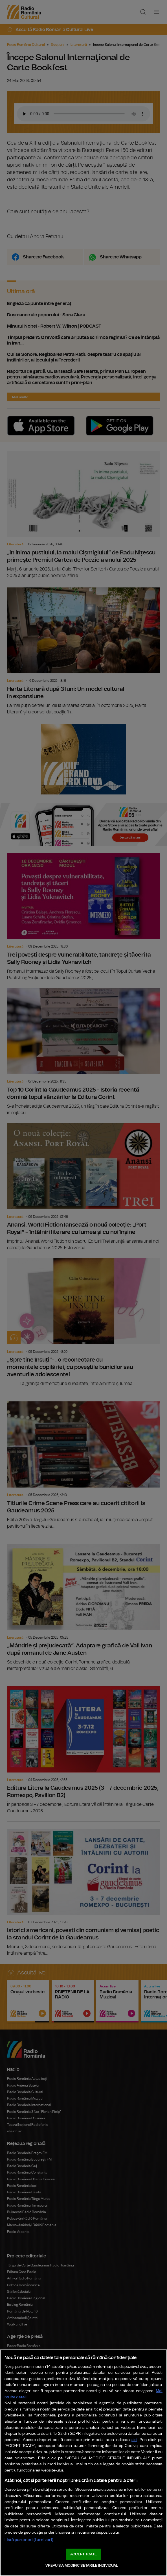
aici (134, 2440)
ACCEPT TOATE (83, 2554)
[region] (83, 2462)
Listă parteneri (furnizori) (29, 2540)
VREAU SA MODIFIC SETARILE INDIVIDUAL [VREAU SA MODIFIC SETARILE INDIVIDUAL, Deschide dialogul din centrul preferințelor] (81, 2566)
